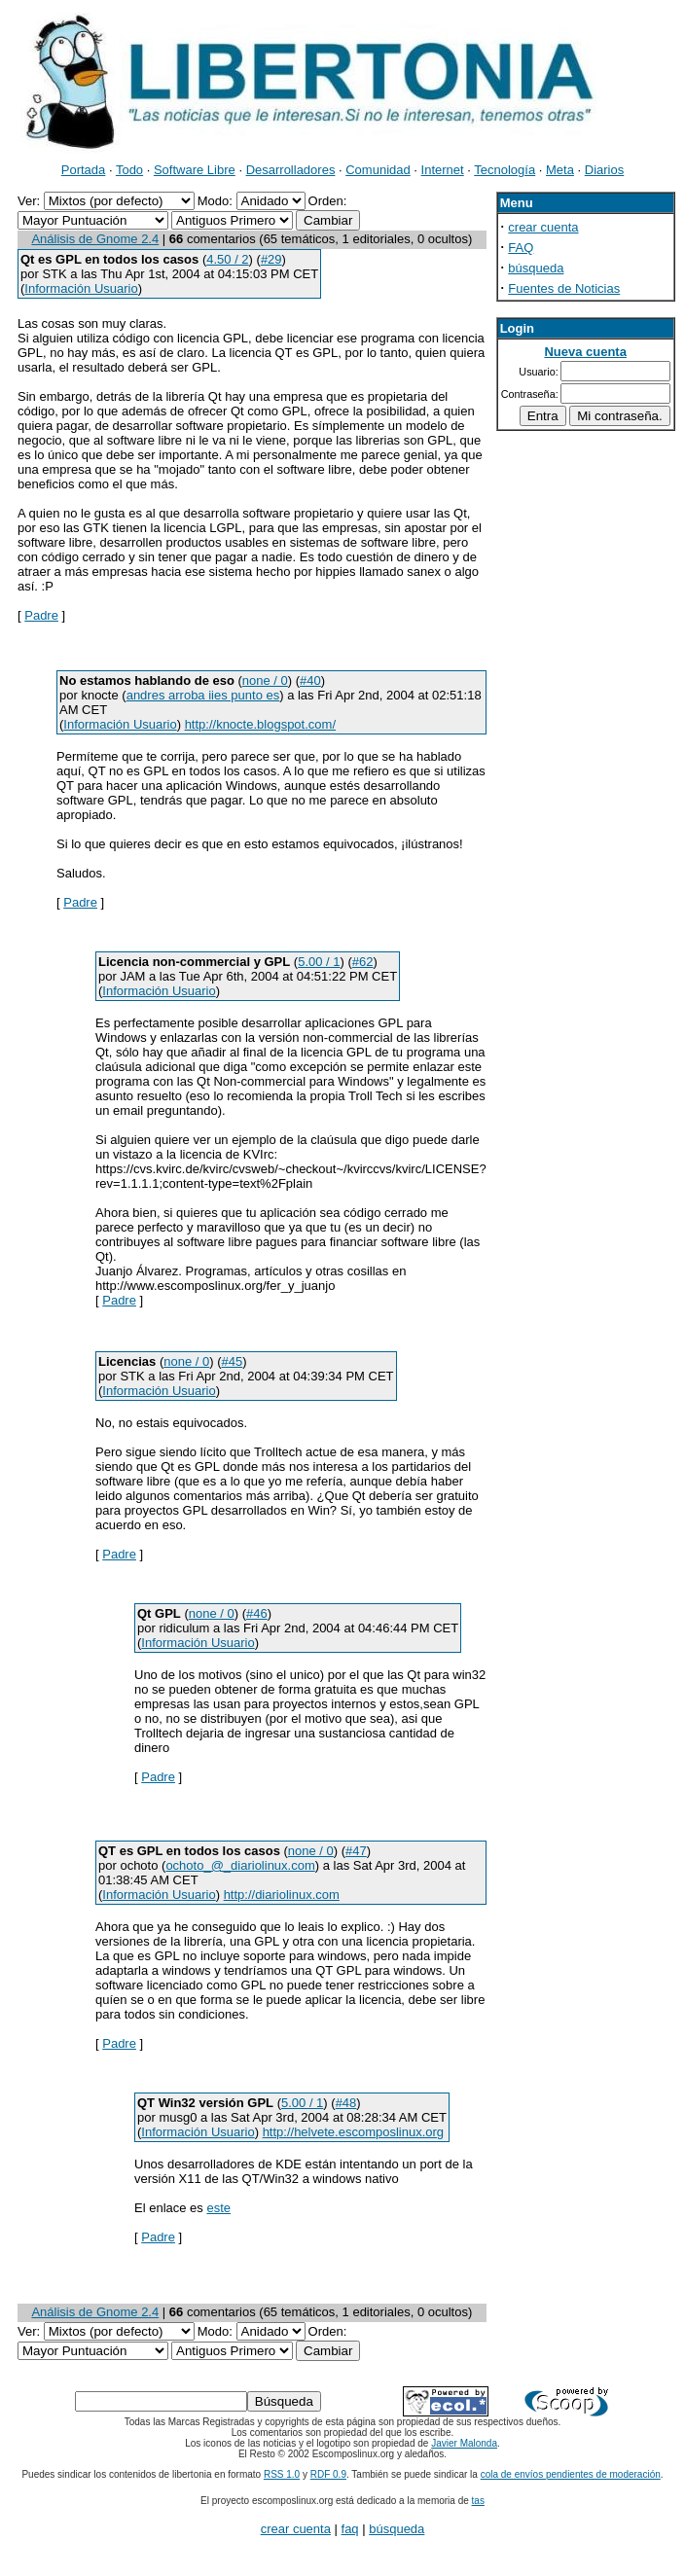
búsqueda (535, 268)
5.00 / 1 (319, 961)
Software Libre (194, 169)
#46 (257, 1613)
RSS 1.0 (282, 2474)
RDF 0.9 (328, 2474)
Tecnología (504, 169)
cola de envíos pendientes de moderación (571, 2474)
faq (350, 2529)
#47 (356, 1850)
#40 (310, 680)
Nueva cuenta (585, 351)
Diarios (604, 169)
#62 (363, 961)
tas (478, 2500)
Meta (560, 169)
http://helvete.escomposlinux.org (353, 2132)
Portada (83, 169)
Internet (442, 169)
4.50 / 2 (227, 259)
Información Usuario (80, 288)
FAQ (520, 247)
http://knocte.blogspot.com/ (260, 724)
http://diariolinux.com (282, 1894)
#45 (232, 1361)
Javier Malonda (464, 2443)
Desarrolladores (291, 169)
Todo (129, 169)
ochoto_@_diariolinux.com (239, 1865)
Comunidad (378, 169)
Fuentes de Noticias (564, 288)
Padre (41, 615)
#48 (346, 2102)
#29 (271, 259)
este (218, 2207)
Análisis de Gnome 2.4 (95, 239)
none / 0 (265, 680)
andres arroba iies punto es (203, 695)
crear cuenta (543, 227)
